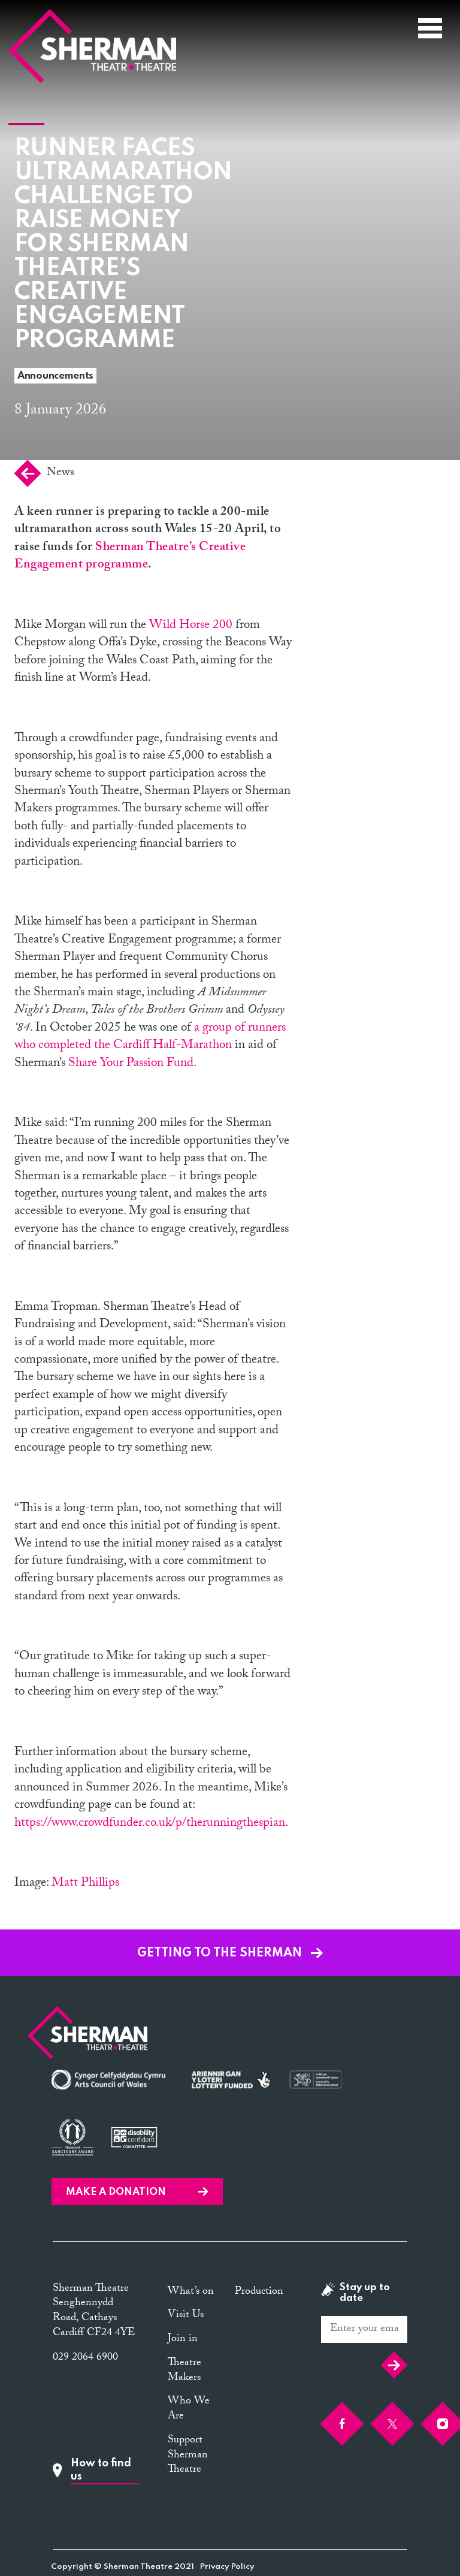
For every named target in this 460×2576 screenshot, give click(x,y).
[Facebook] (342, 2424)
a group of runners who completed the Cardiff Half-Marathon (150, 1037)
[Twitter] (392, 2424)
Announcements (55, 376)
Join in (183, 2339)
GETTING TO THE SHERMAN (230, 1953)
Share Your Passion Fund (130, 1064)
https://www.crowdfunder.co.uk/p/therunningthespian (149, 1824)
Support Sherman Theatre (188, 2456)
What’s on (191, 2292)
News (44, 473)
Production (259, 2292)
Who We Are (189, 2409)
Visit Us (186, 2315)
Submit (394, 2365)
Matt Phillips (85, 1884)
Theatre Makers (184, 2371)
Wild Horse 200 (190, 626)
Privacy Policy (227, 2567)
